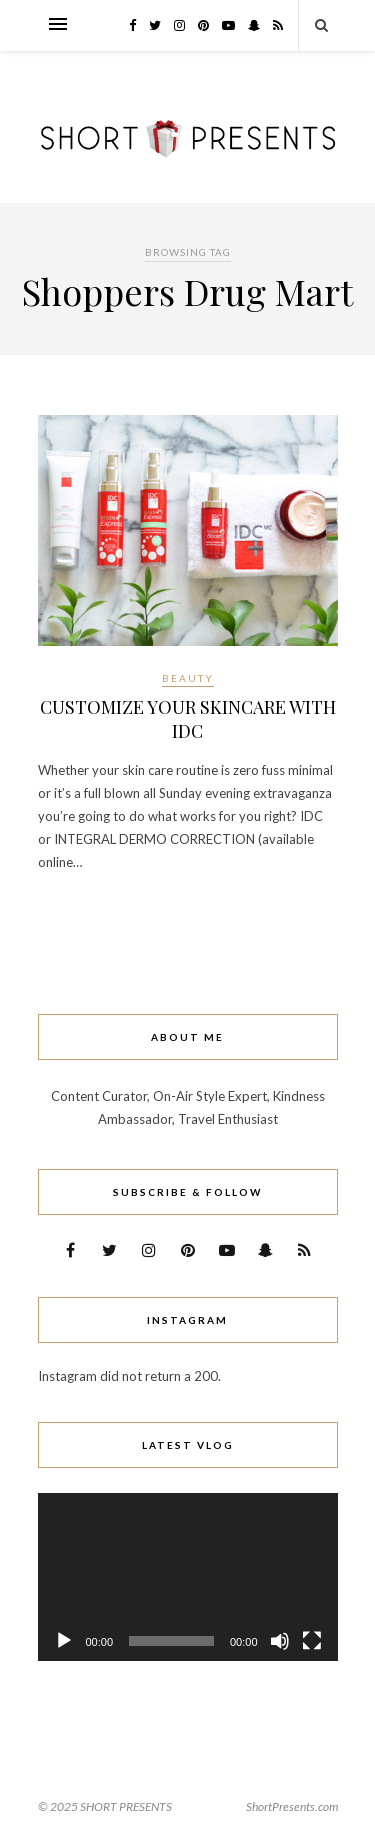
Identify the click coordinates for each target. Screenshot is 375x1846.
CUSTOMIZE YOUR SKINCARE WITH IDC (188, 719)
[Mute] (280, 1641)
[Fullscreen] (312, 1641)
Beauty (188, 678)
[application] (188, 1577)
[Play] (64, 1641)
